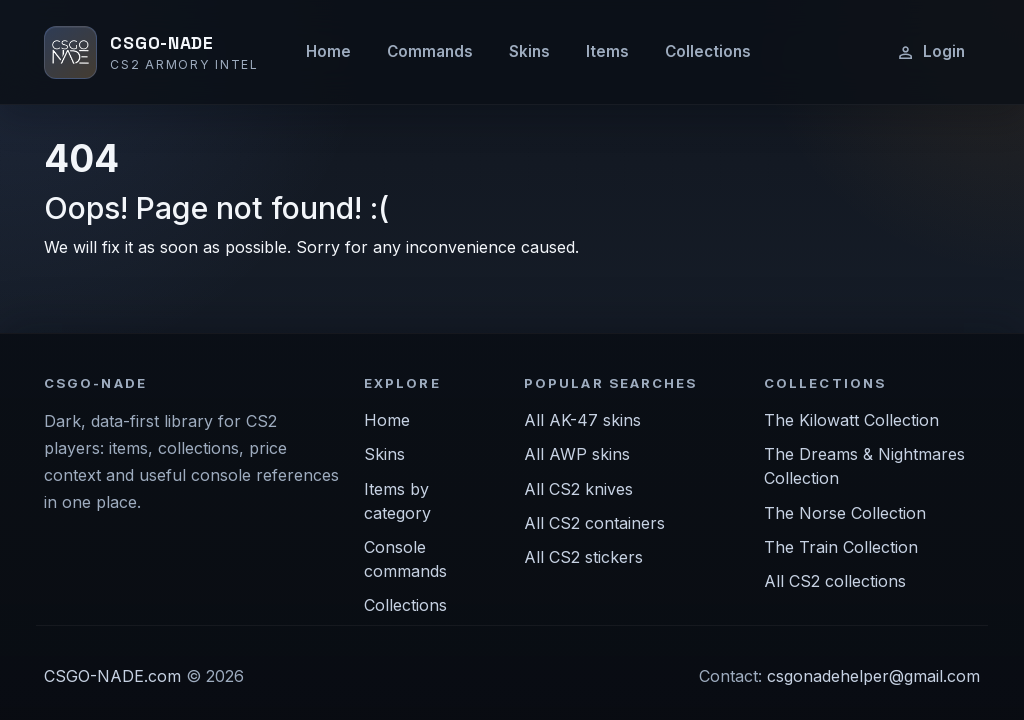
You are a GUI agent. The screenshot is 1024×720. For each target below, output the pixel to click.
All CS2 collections (835, 581)
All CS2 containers (594, 523)
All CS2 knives (578, 489)
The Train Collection (841, 547)
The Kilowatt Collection (851, 420)
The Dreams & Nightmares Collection (864, 466)
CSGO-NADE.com (112, 676)
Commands (430, 51)
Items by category (397, 501)
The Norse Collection (845, 513)
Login (930, 52)
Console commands (405, 559)
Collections (708, 51)
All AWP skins (577, 454)
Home (328, 51)
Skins (529, 51)
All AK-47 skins (582, 420)
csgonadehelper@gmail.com (873, 676)
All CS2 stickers (583, 557)
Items (607, 51)
